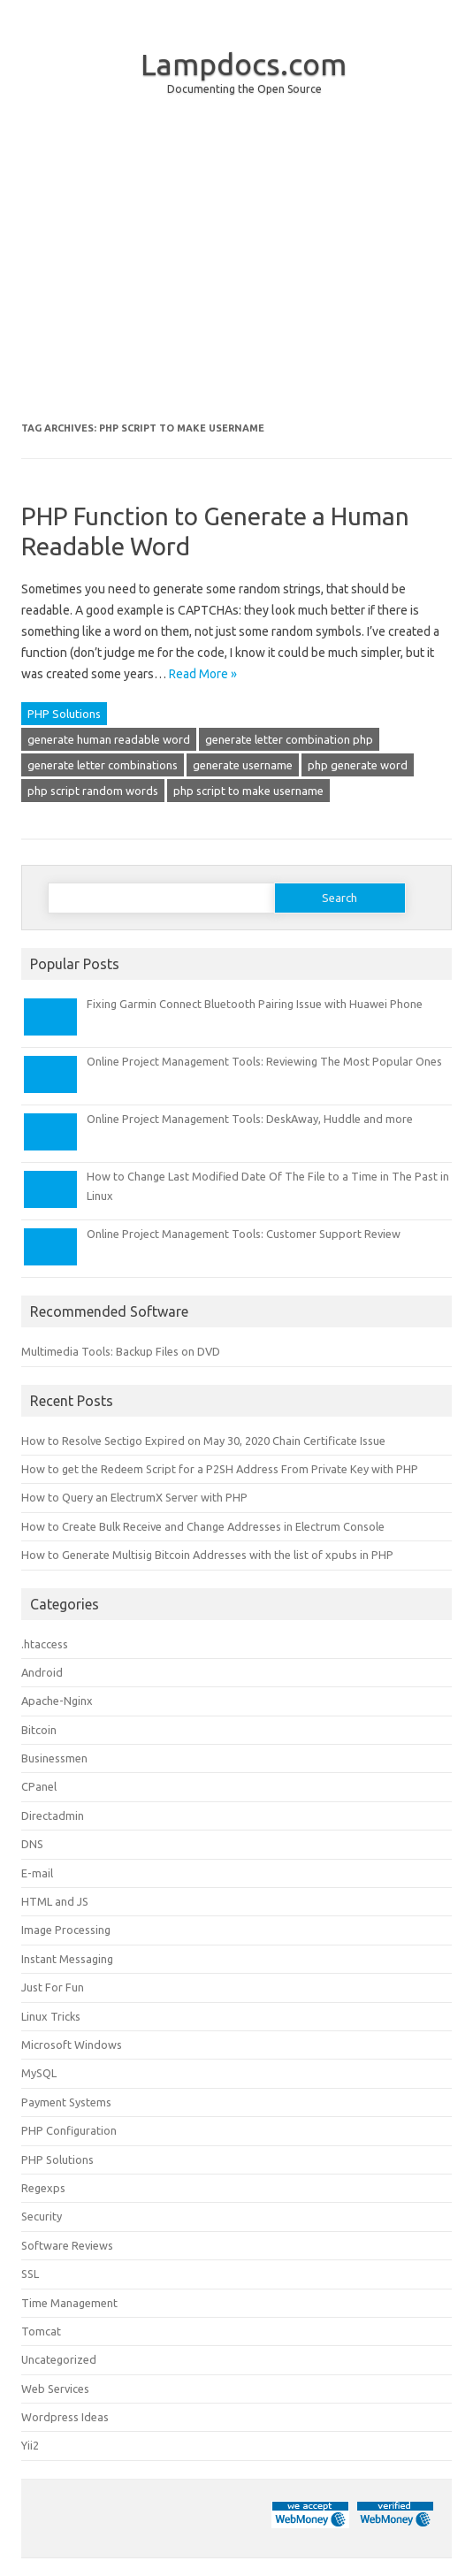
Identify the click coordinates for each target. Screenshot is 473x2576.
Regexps (43, 2188)
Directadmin (52, 1815)
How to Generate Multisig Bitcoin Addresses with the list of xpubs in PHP (207, 1554)
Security (41, 2216)
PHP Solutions (64, 713)
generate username (243, 765)
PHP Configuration (69, 2130)
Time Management (69, 2303)
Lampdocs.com (244, 63)
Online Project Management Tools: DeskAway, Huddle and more (250, 1118)
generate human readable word (108, 739)
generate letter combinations (102, 765)
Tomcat (41, 2331)
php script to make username (248, 790)
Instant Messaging (67, 1959)
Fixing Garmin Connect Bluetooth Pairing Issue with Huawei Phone (255, 1004)
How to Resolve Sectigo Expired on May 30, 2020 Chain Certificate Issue (203, 1440)
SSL (30, 2273)
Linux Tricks (50, 2016)
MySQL (39, 2073)
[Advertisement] (236, 272)
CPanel (39, 1786)
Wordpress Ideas (65, 2417)
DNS (32, 1844)
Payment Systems (66, 2102)
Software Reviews (67, 2245)
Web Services (55, 2388)
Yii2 (30, 2445)
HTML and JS (54, 1901)
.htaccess (44, 1644)
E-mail (37, 1873)
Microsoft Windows (71, 2044)
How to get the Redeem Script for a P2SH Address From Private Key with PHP (219, 1469)
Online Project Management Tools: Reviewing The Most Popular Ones (264, 1061)
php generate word (358, 765)
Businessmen (54, 1758)
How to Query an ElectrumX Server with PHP (134, 1497)
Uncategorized (58, 2359)
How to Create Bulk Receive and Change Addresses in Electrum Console (203, 1526)
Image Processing (66, 1929)
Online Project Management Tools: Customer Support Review (244, 1233)
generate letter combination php (289, 739)
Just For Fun (52, 1987)
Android (42, 1672)
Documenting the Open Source (244, 89)
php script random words (92, 790)
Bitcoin (39, 1730)
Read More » (203, 674)
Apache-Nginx (57, 1700)
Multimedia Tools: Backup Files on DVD (120, 1351)
